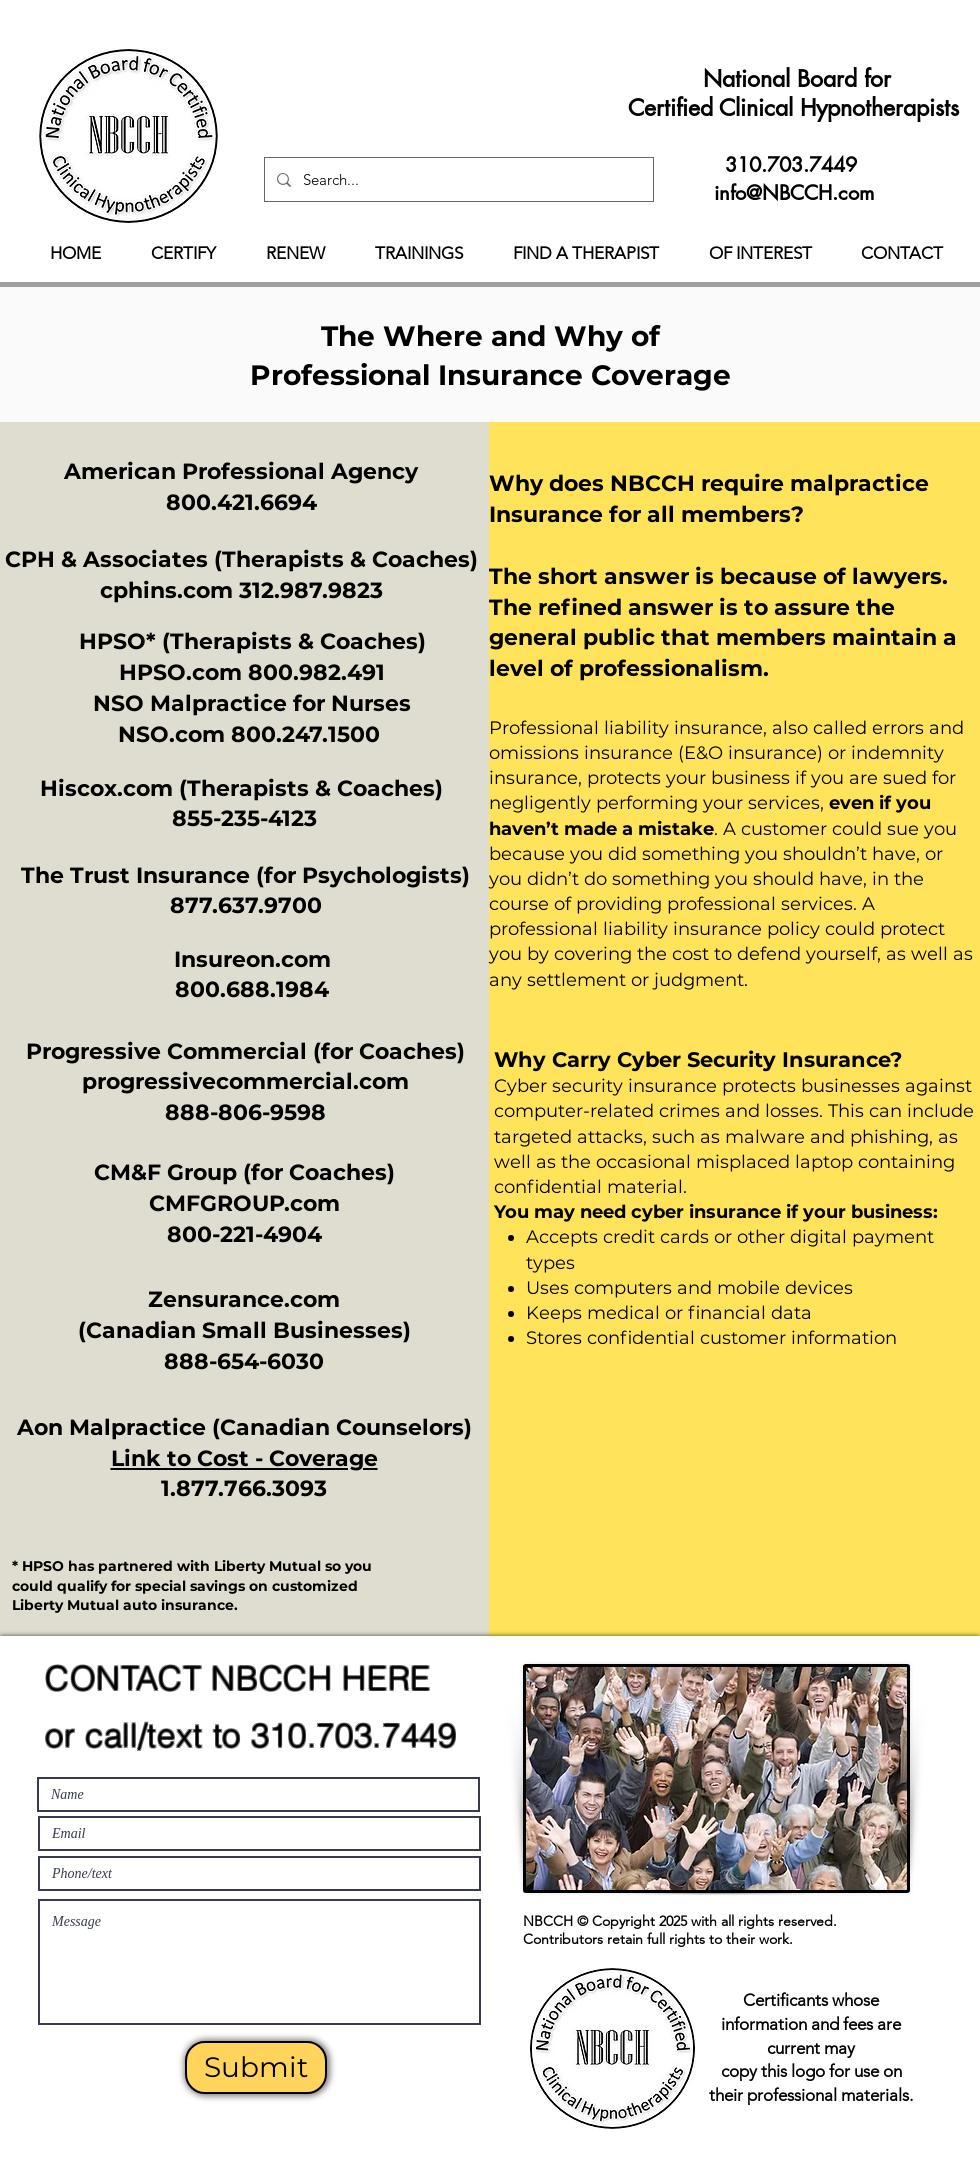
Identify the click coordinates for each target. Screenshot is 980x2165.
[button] (183, 253)
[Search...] (457, 179)
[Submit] (256, 2067)
